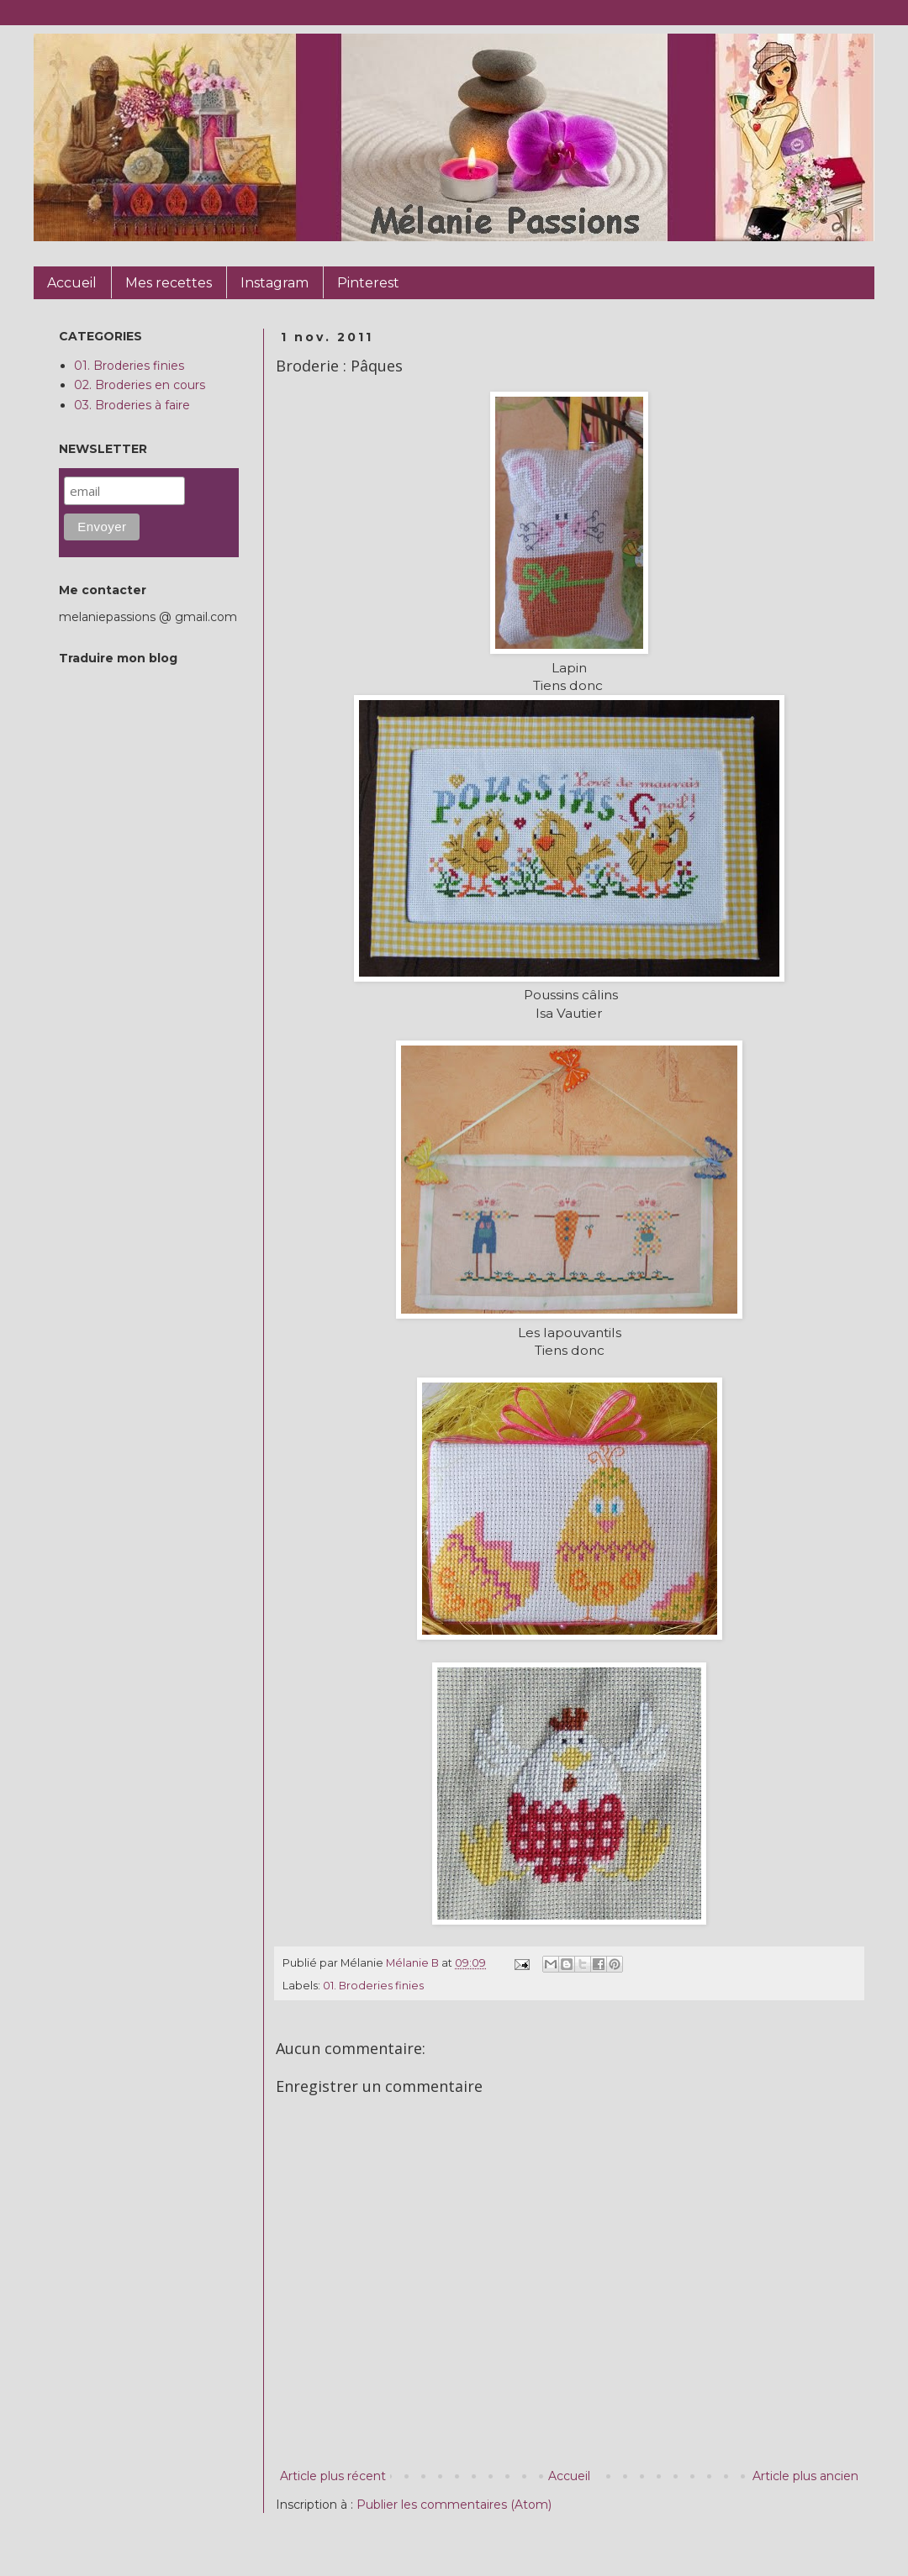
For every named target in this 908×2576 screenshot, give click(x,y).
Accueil (569, 2476)
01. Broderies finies (373, 1985)
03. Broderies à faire (132, 405)
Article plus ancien (805, 2476)
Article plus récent (333, 2476)
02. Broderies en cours (139, 384)
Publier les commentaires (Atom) (454, 2504)
